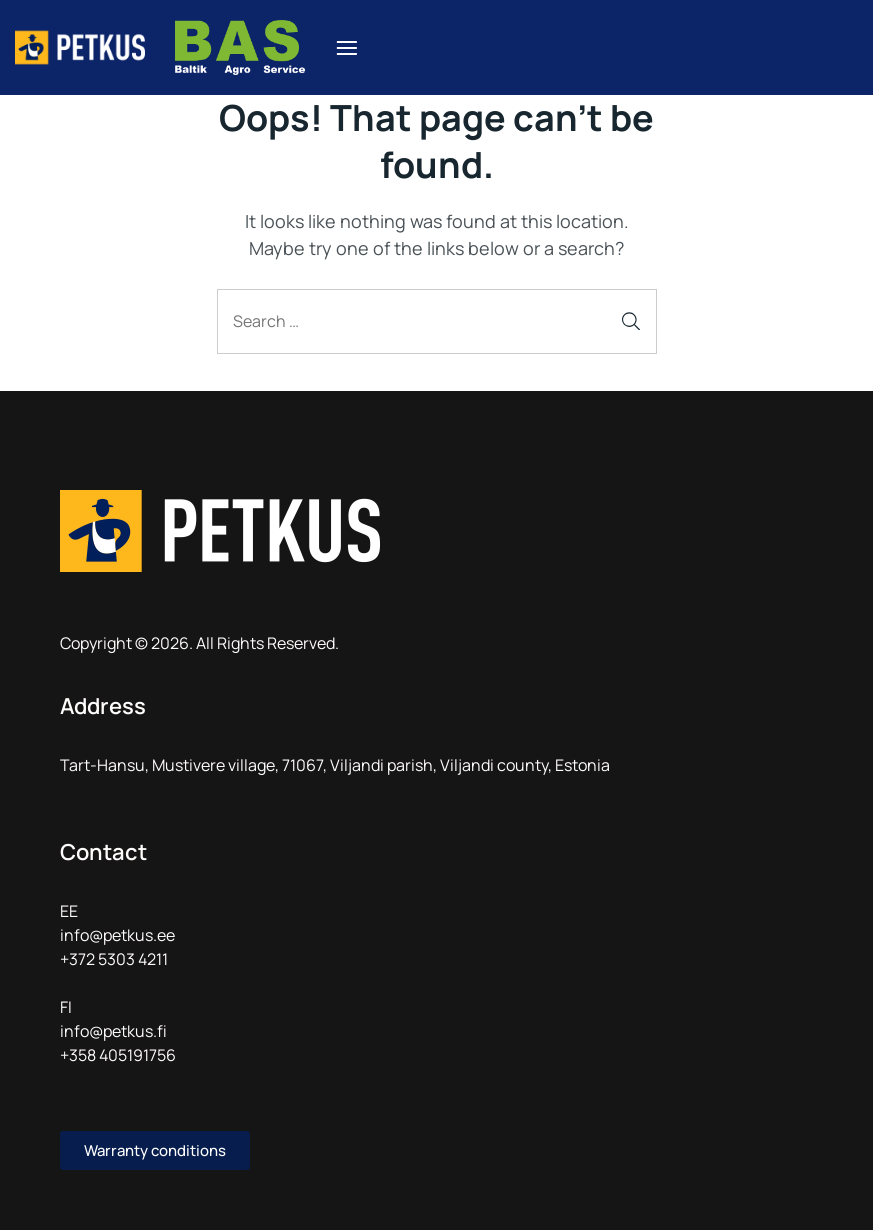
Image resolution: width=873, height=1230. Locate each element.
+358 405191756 (118, 1055)
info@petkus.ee (117, 935)
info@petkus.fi (113, 1031)
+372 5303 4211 (114, 959)
